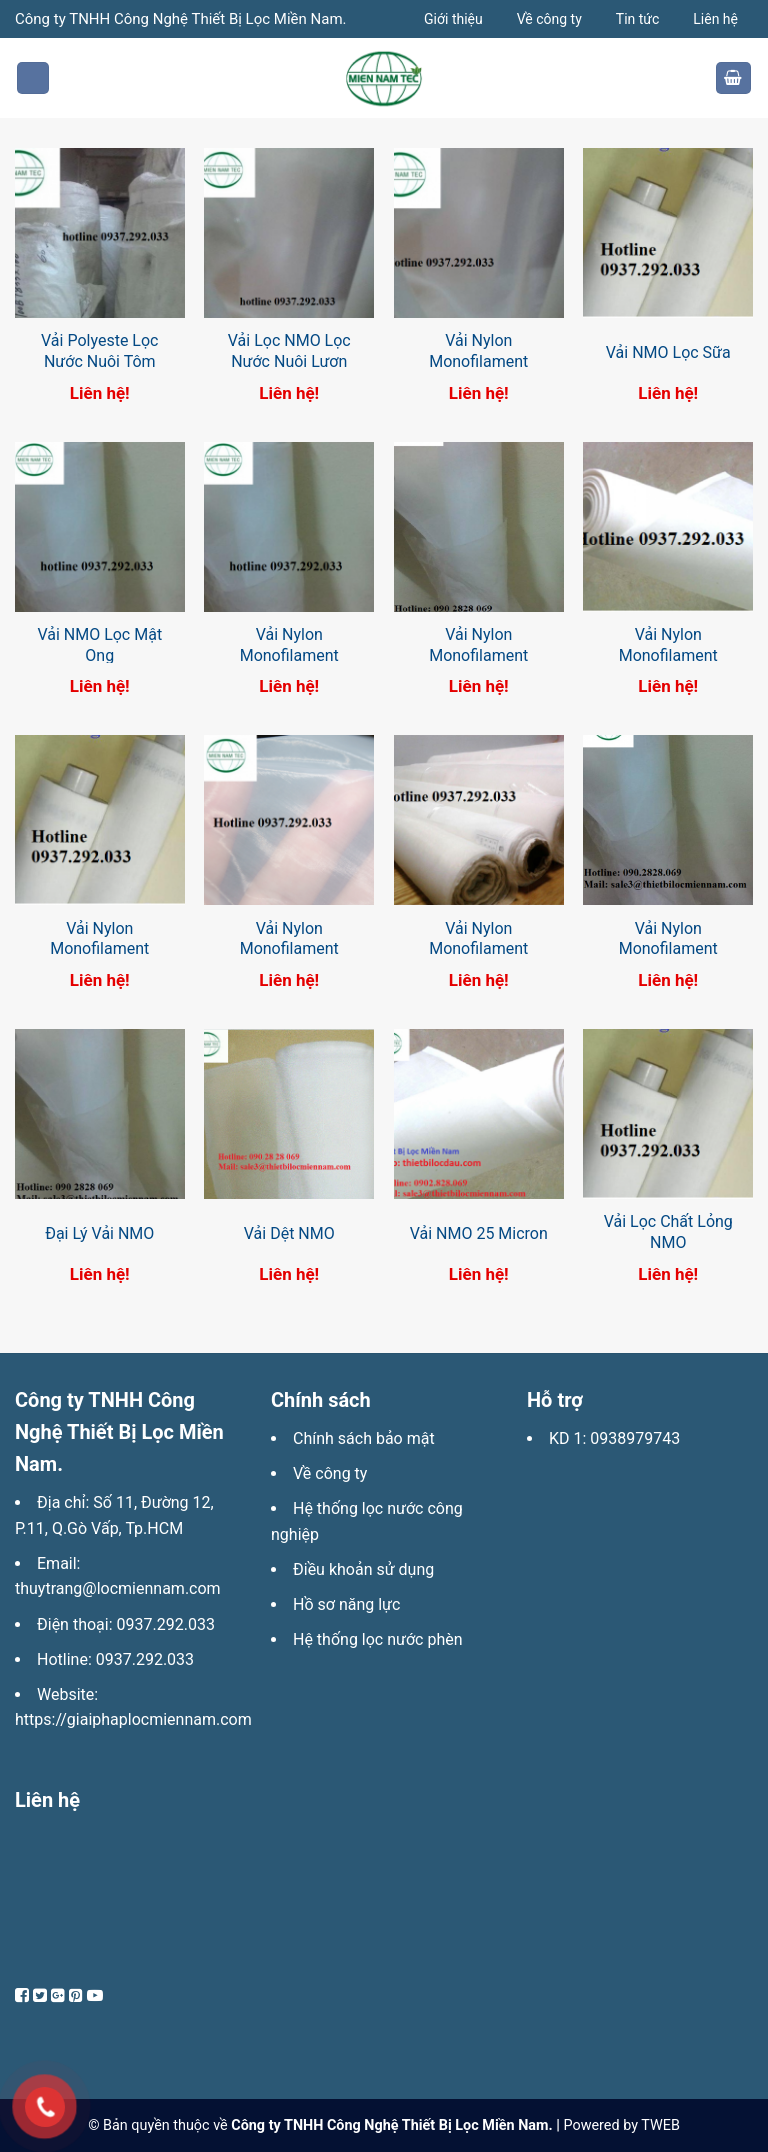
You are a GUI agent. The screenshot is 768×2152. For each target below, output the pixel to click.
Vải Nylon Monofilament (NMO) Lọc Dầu (479, 949)
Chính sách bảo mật (364, 1438)
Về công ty (549, 19)
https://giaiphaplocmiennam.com (133, 1719)
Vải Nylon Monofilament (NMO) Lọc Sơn (289, 949)
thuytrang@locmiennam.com (118, 1588)
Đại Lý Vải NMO (99, 1233)
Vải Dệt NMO (289, 1233)
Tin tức (638, 19)
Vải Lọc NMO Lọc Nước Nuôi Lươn (289, 351)
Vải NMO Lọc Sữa (668, 352)
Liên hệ (715, 19)
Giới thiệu (453, 19)
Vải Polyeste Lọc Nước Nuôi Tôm (99, 351)
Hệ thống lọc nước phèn (378, 1639)
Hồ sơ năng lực (346, 1604)
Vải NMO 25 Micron (479, 1233)
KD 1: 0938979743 (614, 1438)
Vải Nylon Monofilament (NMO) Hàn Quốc (668, 949)
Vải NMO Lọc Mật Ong (99, 645)
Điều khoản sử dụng (363, 1569)
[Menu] (33, 78)
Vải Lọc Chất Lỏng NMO (668, 1232)
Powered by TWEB (621, 2125)
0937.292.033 (166, 1624)
